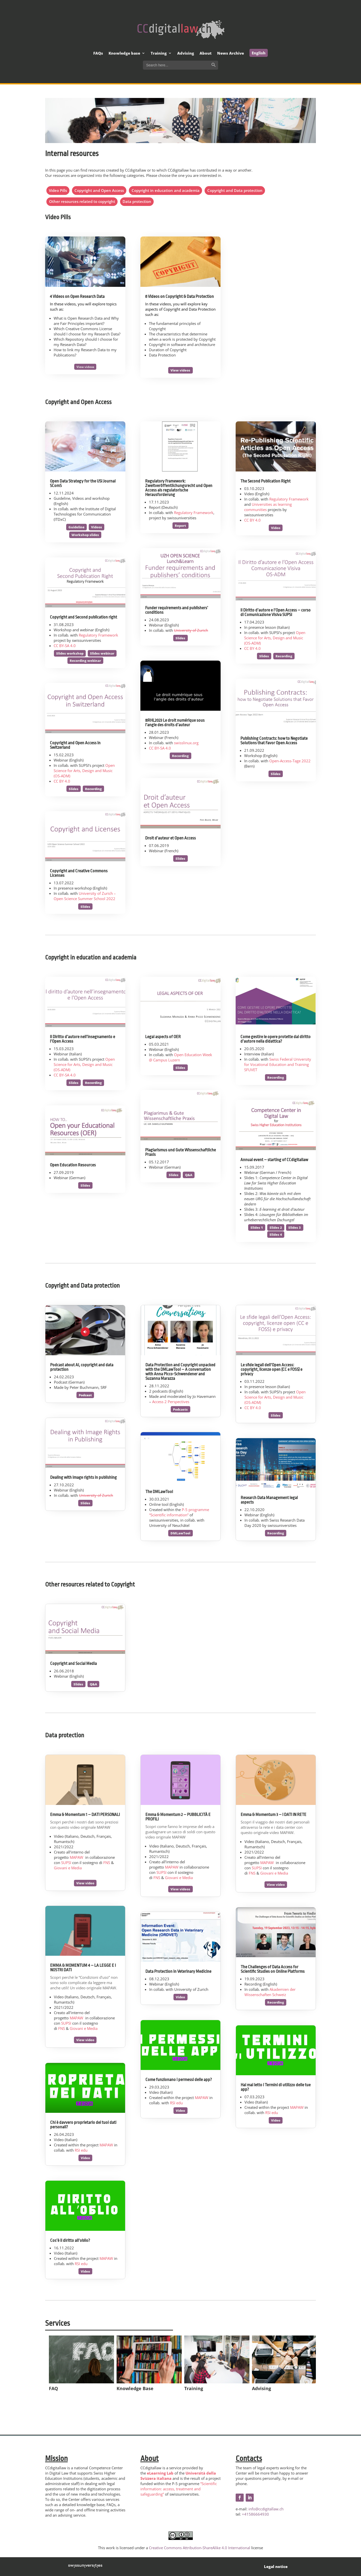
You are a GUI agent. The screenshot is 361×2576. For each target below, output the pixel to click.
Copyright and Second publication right (83, 617)
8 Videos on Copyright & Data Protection (179, 296)
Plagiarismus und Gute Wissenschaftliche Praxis (180, 1152)
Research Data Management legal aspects (269, 1500)
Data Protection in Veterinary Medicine (178, 1971)
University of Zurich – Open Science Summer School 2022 (85, 896)
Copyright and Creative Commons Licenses (79, 873)
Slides (73, 789)
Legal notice (276, 2566)
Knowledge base (124, 53)
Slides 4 (275, 1234)
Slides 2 (275, 1227)
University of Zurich (191, 630)
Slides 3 (294, 1227)
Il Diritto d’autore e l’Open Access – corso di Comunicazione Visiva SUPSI (275, 612)
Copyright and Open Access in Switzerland (75, 745)
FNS (106, 1862)
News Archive (230, 53)
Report (180, 525)
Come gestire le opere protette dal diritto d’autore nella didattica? (275, 1039)
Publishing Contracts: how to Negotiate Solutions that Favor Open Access (274, 740)
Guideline (76, 527)
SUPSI (66, 1862)
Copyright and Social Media (73, 1663)
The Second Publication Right (265, 481)
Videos (96, 527)
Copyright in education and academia (166, 190)
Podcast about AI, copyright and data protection (81, 1367)
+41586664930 (255, 2514)
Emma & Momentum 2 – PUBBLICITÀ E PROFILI (178, 1816)
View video (85, 1883)
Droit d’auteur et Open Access (170, 838)
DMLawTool (180, 1533)
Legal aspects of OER (163, 1036)
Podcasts (180, 1409)
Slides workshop (69, 653)
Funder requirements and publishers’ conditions (176, 610)
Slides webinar (102, 653)
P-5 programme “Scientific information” (179, 1512)
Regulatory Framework (98, 635)
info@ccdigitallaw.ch (266, 2508)
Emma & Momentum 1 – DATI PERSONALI (85, 1814)
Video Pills (58, 190)
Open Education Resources (73, 1165)
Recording (93, 789)
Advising (185, 53)
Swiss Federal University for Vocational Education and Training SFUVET (277, 1064)
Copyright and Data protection (234, 190)
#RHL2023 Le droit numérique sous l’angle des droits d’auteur (175, 722)
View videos (85, 367)
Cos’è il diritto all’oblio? (70, 2240)
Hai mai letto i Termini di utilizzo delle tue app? (276, 2087)
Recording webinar (85, 660)
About (206, 53)
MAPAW (77, 1857)
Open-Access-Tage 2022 (290, 760)
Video (275, 528)
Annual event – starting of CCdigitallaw (274, 1159)
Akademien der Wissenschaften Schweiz (270, 1992)
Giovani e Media (68, 1867)
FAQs (98, 53)
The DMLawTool (159, 1491)
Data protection (137, 201)
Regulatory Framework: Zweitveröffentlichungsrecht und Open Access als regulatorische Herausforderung (178, 488)
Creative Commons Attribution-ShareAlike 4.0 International (199, 2547)
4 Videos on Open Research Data (77, 296)
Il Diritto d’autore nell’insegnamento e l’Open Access (82, 1039)
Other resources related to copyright (82, 201)
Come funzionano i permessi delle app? (178, 2079)
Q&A (188, 1175)
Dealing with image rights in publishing (83, 1477)
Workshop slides (85, 535)
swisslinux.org (186, 742)
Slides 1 (256, 1227)
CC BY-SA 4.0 (65, 645)
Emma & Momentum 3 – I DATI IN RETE (273, 1814)
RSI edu (81, 2150)
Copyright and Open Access (99, 190)
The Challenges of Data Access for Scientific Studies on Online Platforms (273, 1969)
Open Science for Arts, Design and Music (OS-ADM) (84, 770)
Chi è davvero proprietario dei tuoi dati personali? (83, 2124)
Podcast (85, 1395)
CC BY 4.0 (62, 781)
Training (159, 53)
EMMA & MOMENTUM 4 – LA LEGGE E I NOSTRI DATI (83, 1967)
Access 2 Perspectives (170, 1401)
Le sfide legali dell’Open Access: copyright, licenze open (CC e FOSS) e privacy (271, 1369)
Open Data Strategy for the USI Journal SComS (83, 483)
